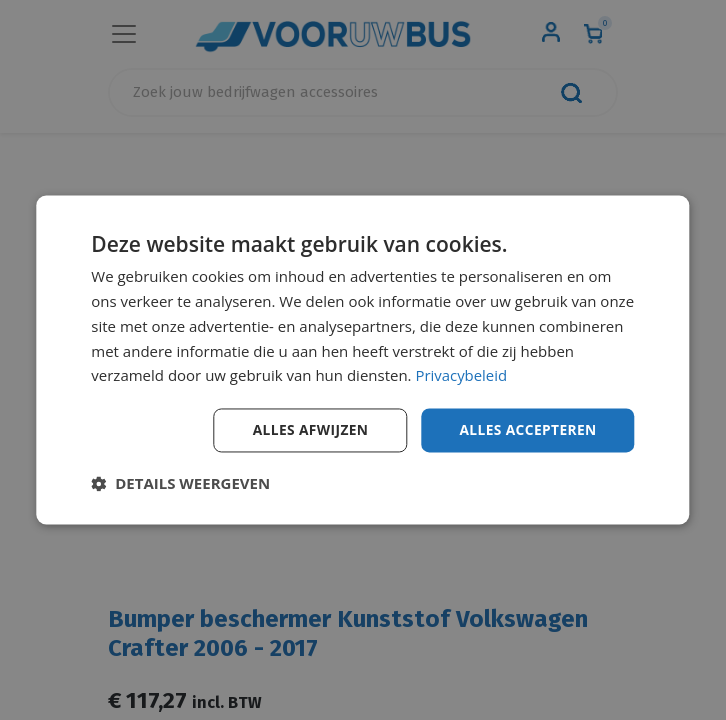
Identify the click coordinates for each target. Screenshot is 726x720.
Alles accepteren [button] (527, 429)
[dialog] (362, 360)
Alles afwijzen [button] (307, 429)
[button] (180, 484)
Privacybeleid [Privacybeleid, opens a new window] (461, 375)
